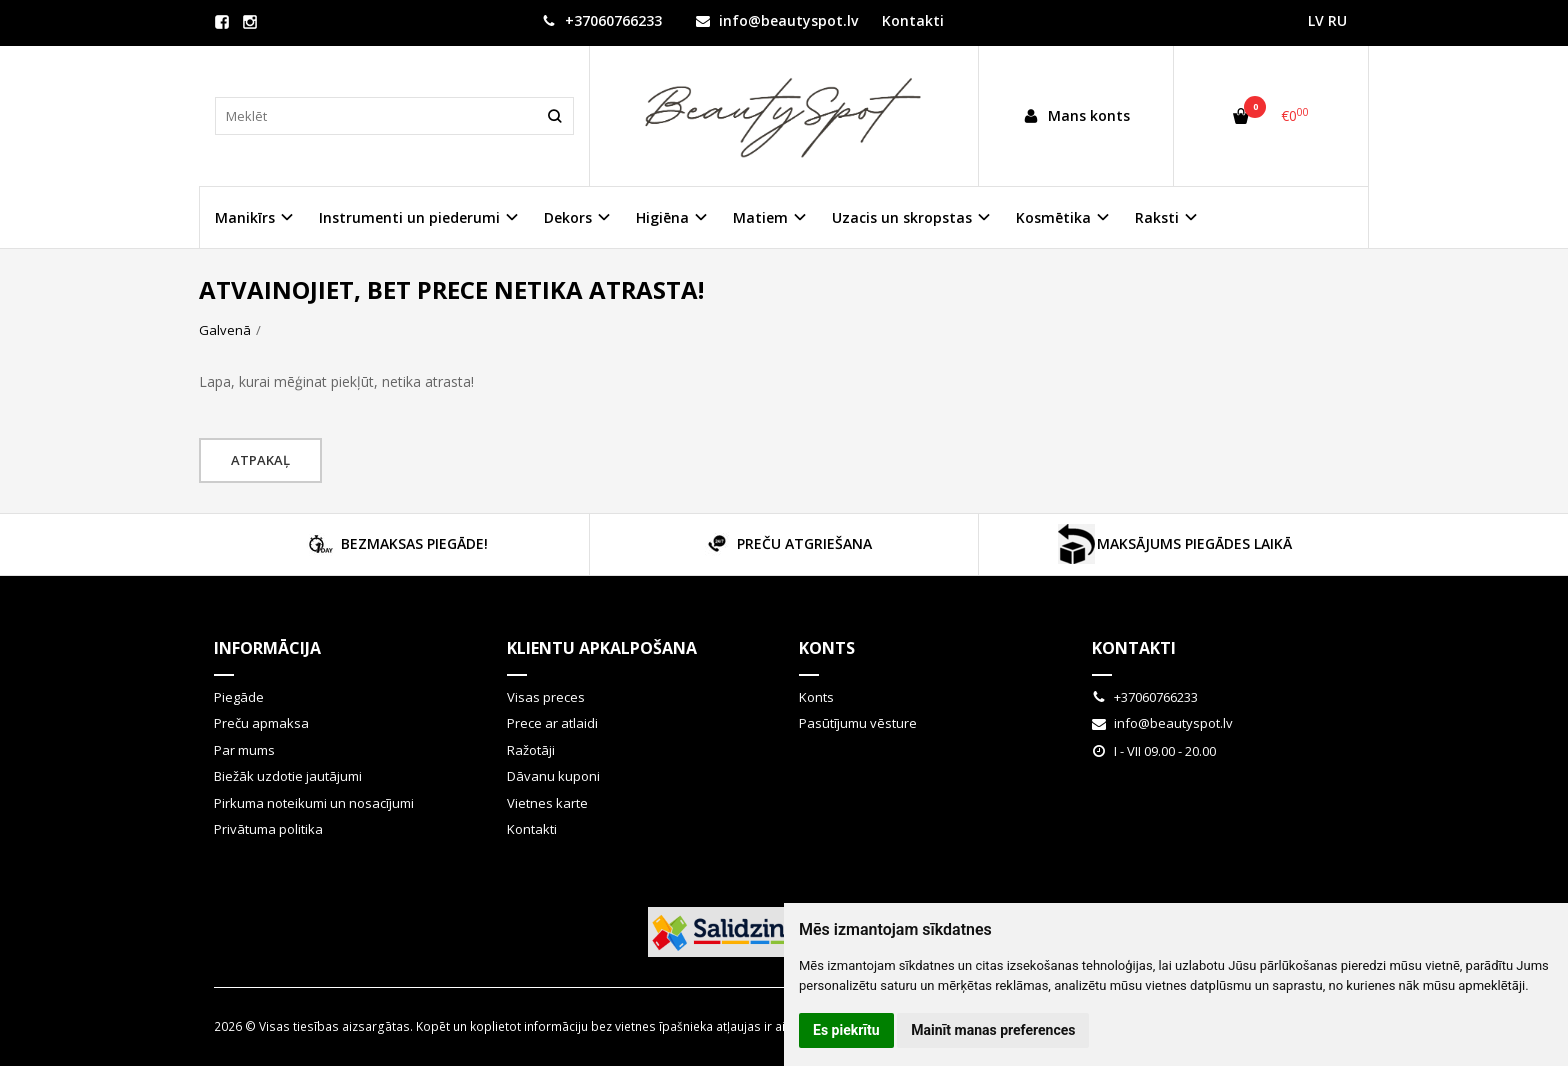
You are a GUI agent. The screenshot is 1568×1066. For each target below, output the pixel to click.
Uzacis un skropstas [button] (902, 217)
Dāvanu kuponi (553, 776)
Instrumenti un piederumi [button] (409, 217)
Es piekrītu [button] (846, 1030)
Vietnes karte (547, 803)
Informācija (267, 648)
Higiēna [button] (662, 217)
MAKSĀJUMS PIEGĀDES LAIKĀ (1174, 544)
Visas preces (546, 697)
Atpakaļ (260, 460)
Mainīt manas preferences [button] (993, 1030)
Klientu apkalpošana (602, 648)
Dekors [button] (568, 217)
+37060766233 (602, 20)
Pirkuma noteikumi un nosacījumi (314, 803)
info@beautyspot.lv (777, 20)
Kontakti (913, 20)
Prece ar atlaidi (552, 723)
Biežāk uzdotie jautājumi (288, 776)
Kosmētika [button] (1053, 217)
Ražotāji (531, 750)
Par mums (244, 750)
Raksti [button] (1157, 217)
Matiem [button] (760, 217)
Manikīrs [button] (245, 217)
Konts (827, 648)
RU (1337, 20)
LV (1316, 20)
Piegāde (239, 697)
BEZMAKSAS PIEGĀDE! (394, 544)
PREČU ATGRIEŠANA (784, 544)
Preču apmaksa (261, 723)
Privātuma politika (268, 829)
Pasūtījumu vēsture (858, 723)
